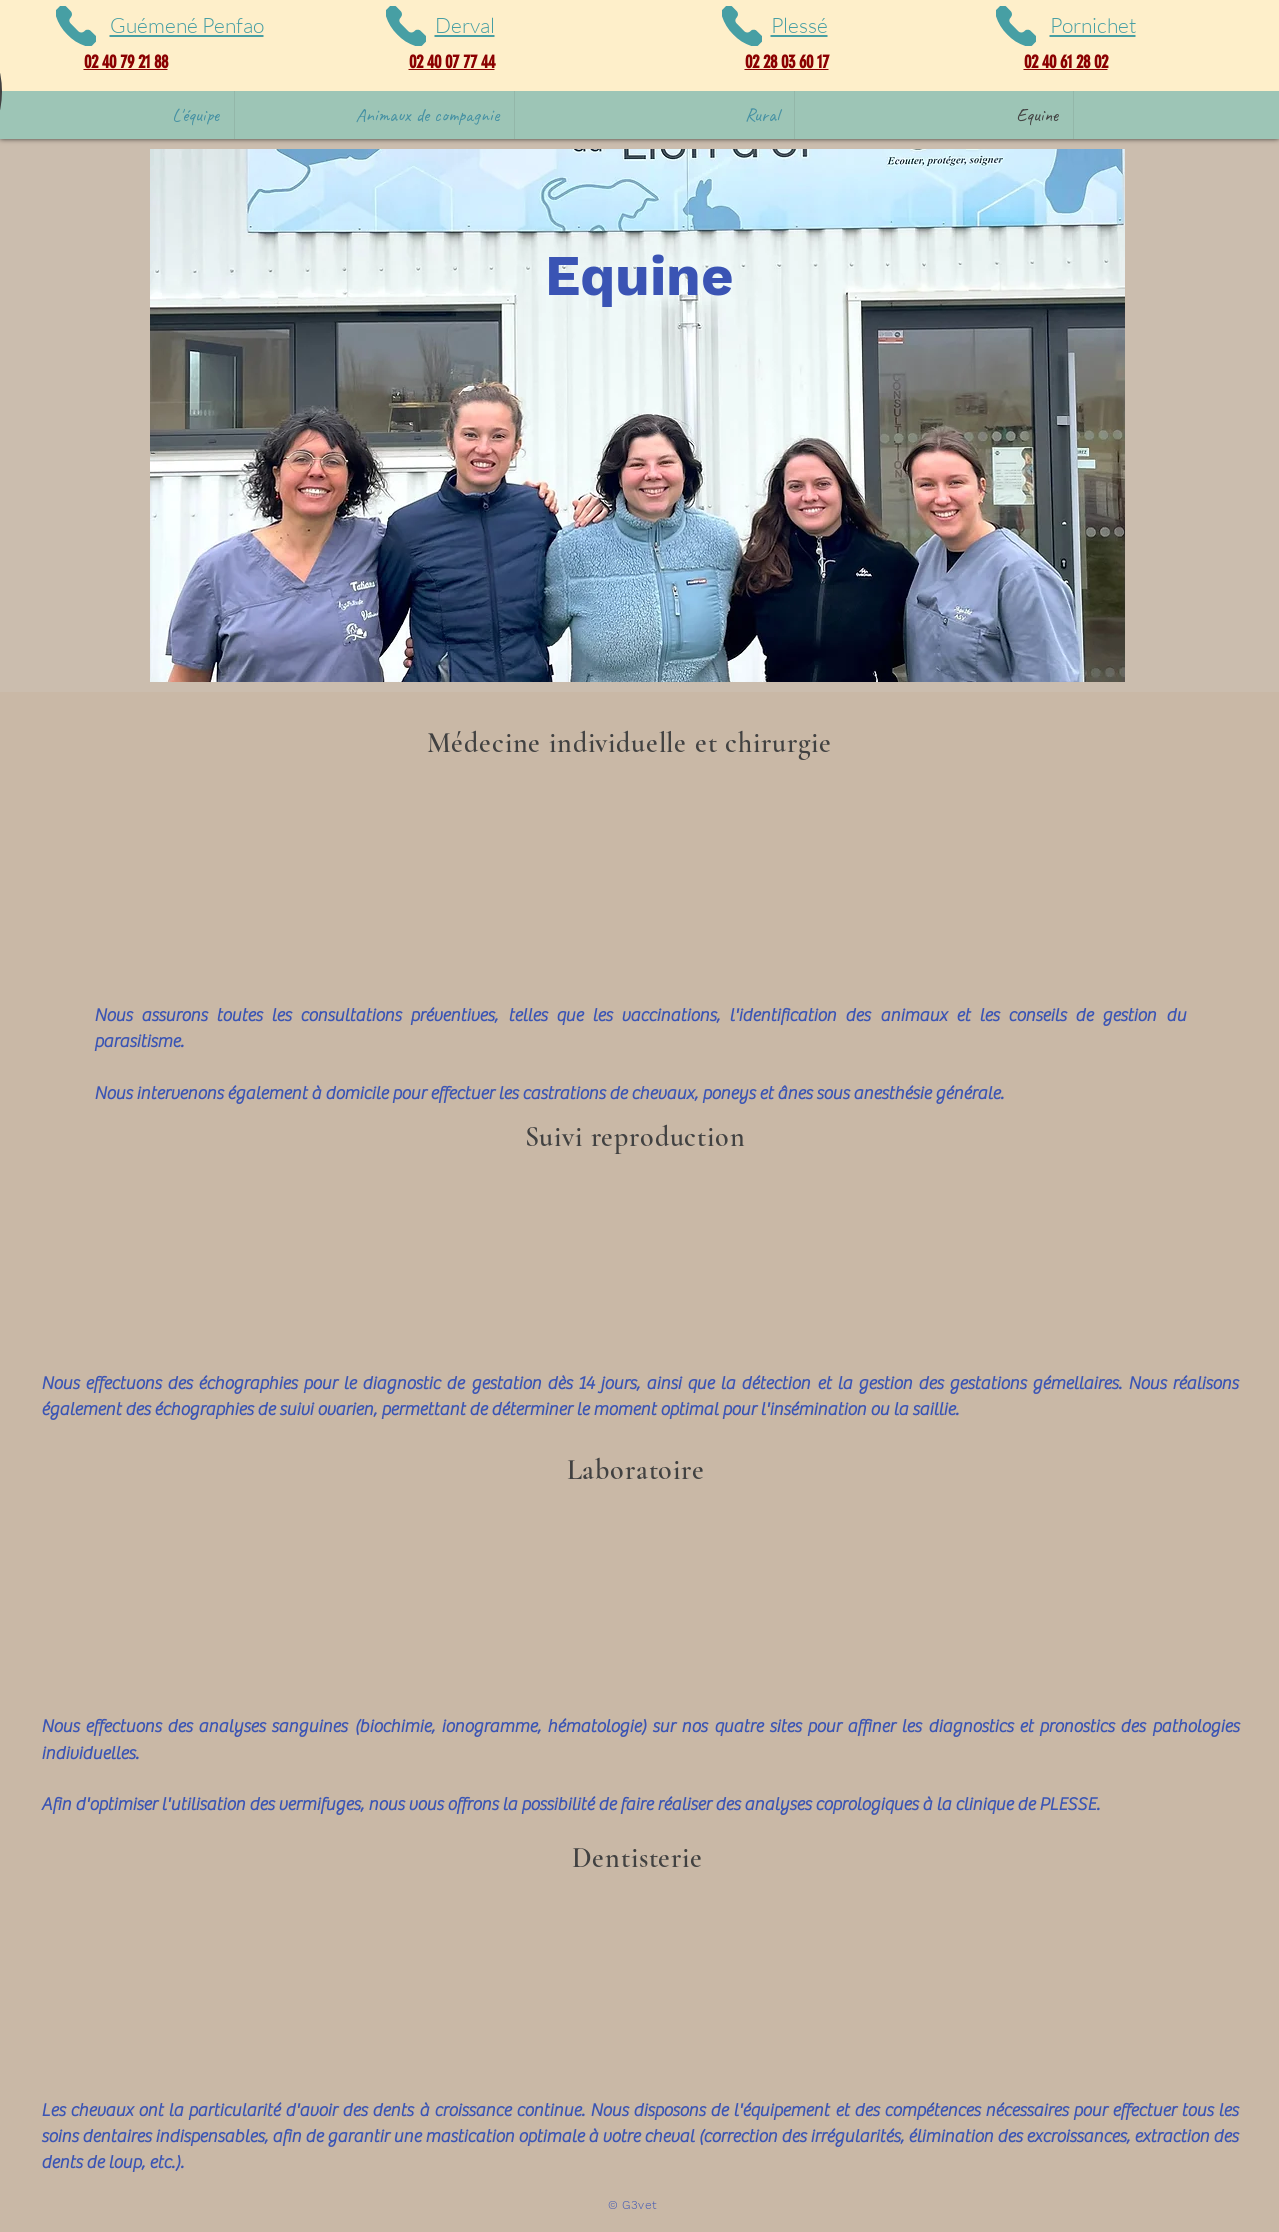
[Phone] (76, 26)
